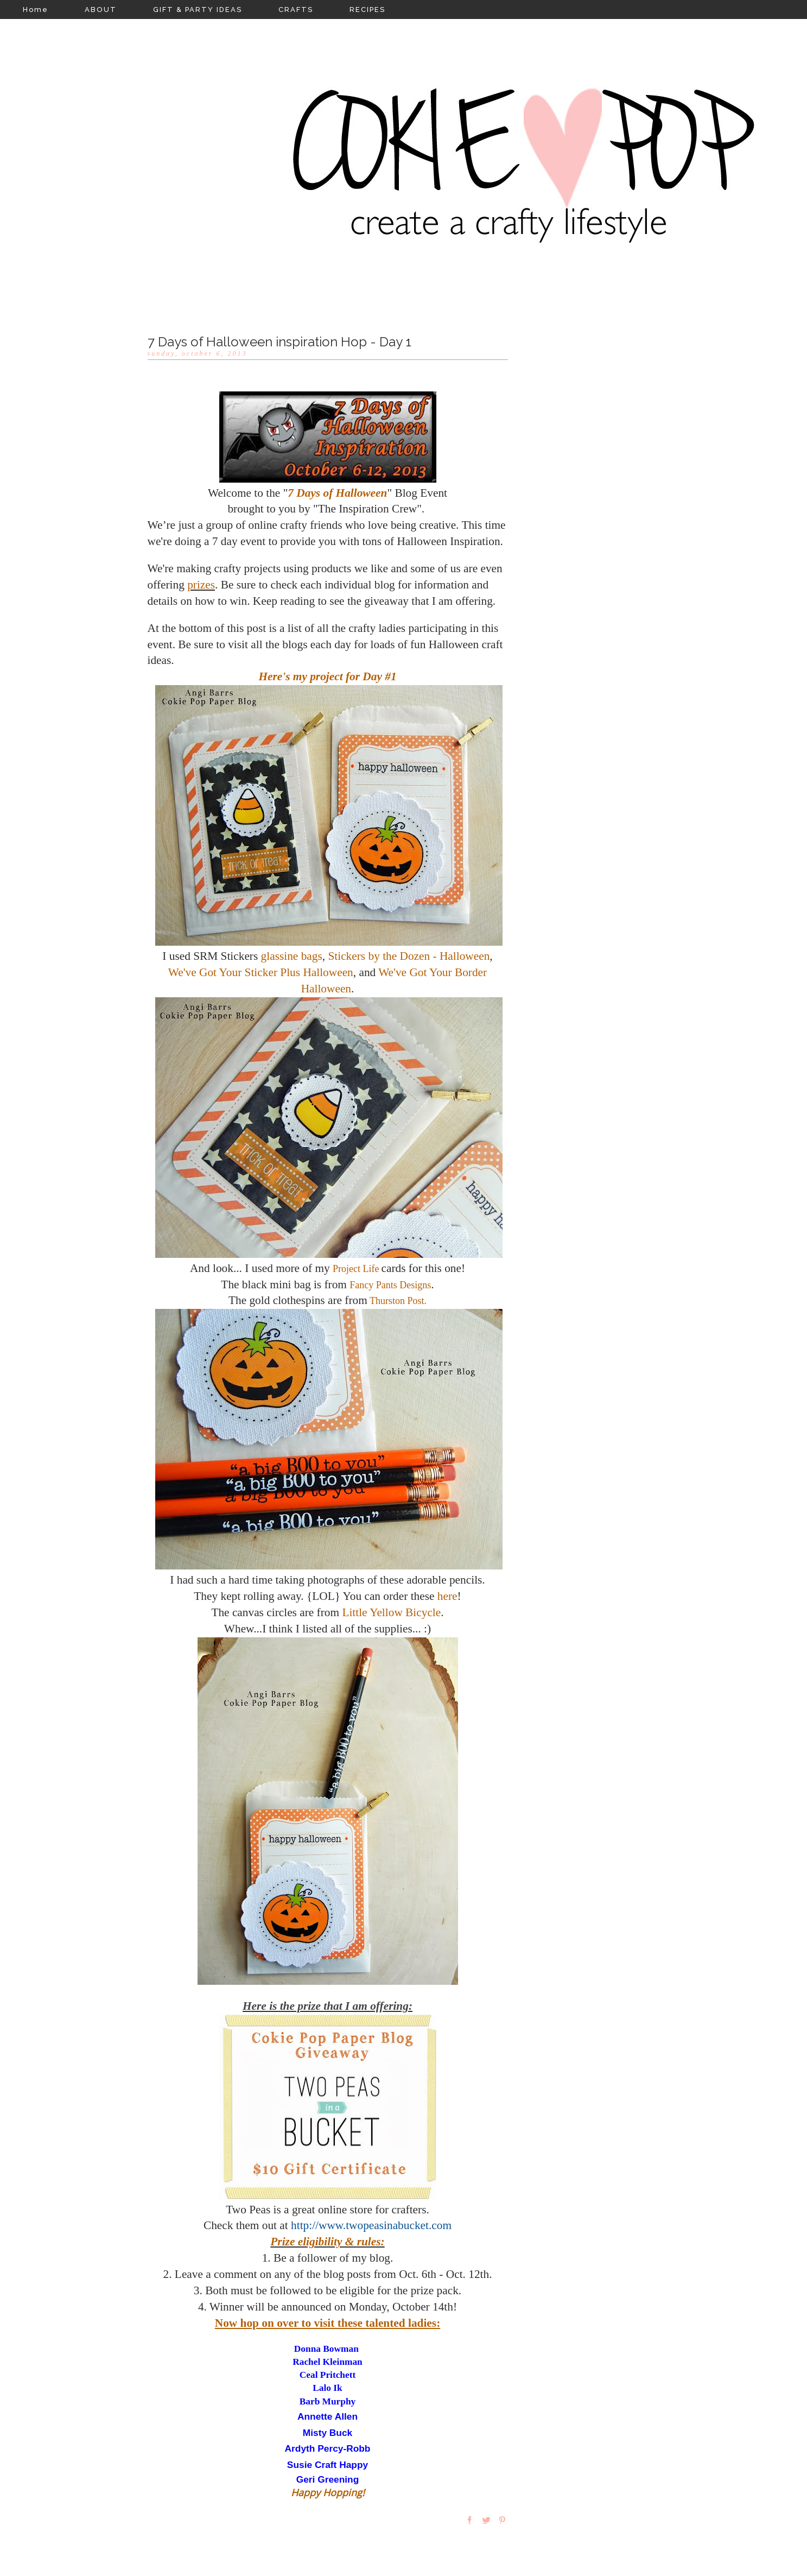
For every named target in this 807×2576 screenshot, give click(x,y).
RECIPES (367, 9)
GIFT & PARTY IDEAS (197, 9)
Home (35, 9)
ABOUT (101, 9)
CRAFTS (295, 9)
